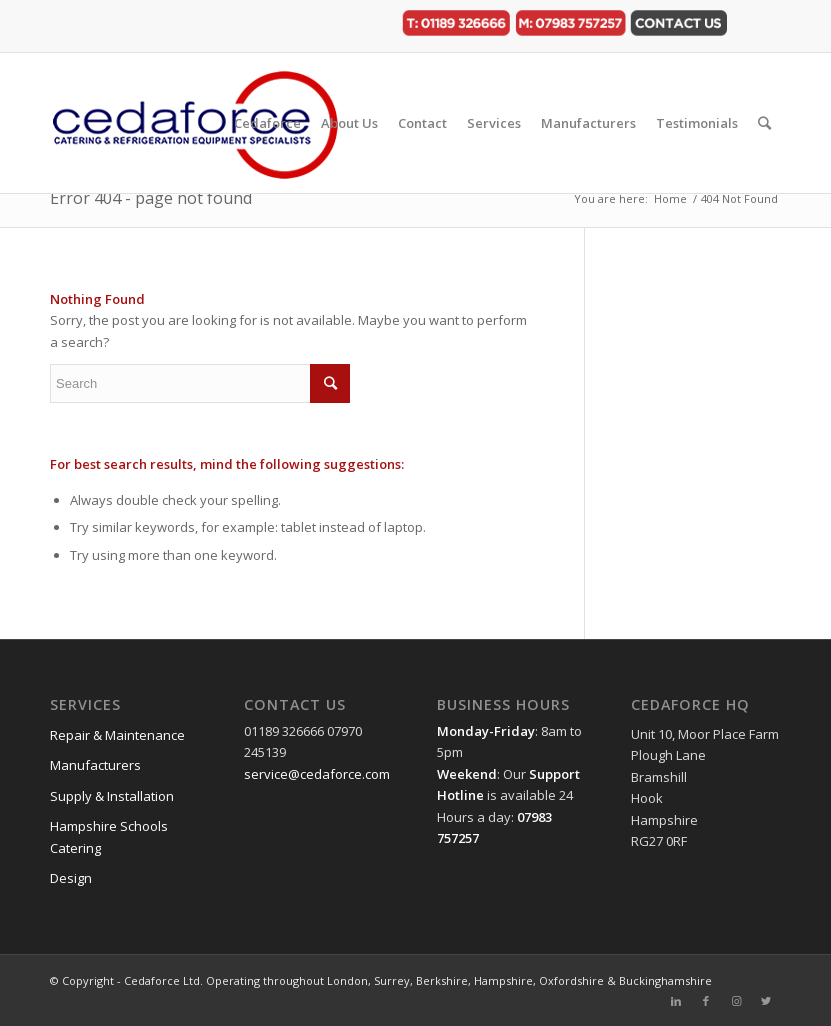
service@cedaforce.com (317, 774)
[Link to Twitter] (766, 1001)
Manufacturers (95, 765)
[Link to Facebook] (706, 1001)
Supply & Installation (112, 796)
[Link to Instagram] (736, 1001)
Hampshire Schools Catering (109, 836)
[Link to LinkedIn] (676, 1001)
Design (71, 878)
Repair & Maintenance (117, 735)
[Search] (764, 123)
